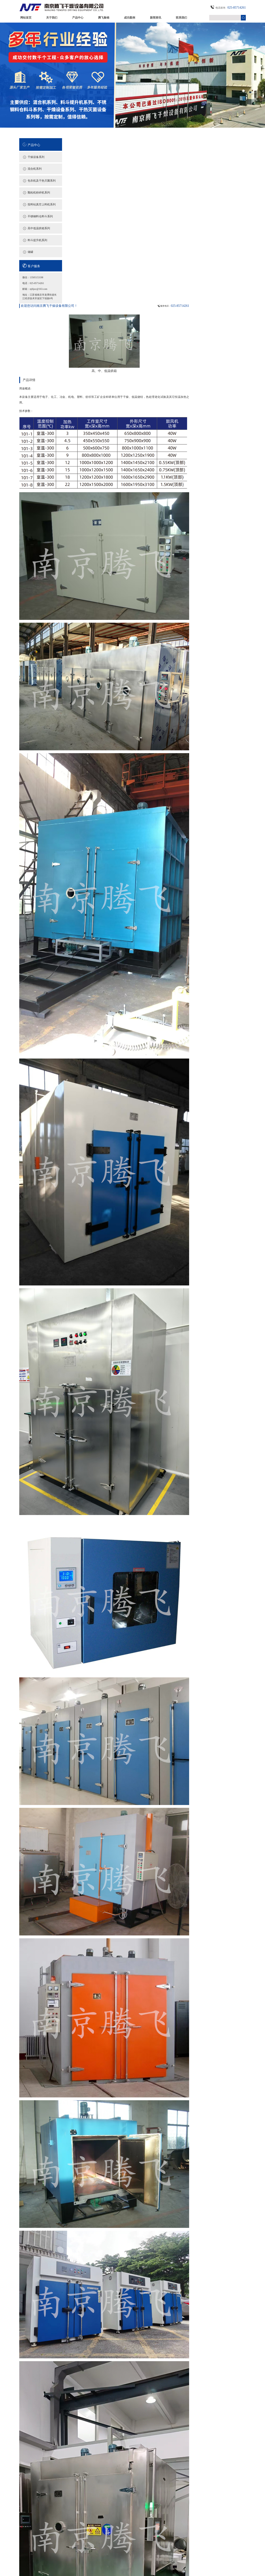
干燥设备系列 (33, 157)
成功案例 (129, 17)
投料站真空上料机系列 (39, 205)
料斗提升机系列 (34, 240)
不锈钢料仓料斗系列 (37, 217)
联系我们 (181, 17)
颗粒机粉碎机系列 (36, 193)
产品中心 (77, 17)
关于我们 (51, 17)
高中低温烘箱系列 (36, 229)
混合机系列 (32, 169)
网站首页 (25, 17)
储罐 (27, 252)
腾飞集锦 (103, 17)
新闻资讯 (155, 17)
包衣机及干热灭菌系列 (39, 181)
